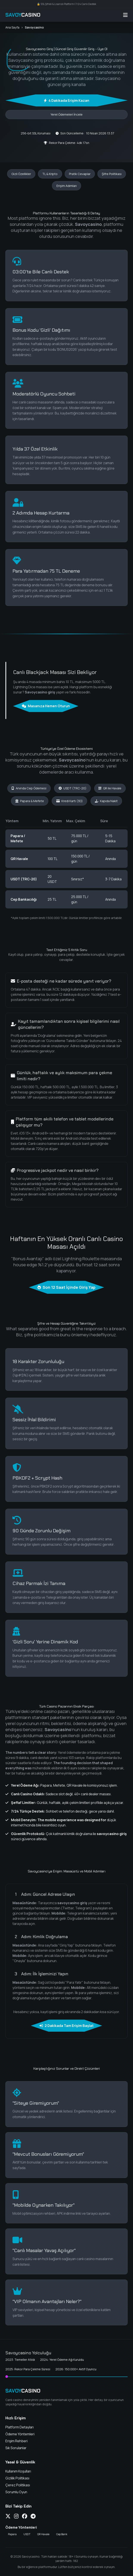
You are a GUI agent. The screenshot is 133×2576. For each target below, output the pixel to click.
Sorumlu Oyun (16, 2492)
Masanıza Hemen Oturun (46, 706)
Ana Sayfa (12, 27)
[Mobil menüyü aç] (125, 14)
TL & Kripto (50, 174)
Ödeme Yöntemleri (19, 2434)
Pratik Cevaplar (80, 174)
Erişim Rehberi (16, 2441)
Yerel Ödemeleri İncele (66, 114)
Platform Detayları (19, 2427)
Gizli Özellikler (21, 174)
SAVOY (22, 14)
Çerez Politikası (17, 2485)
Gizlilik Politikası (17, 2478)
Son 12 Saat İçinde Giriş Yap (66, 1287)
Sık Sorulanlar (16, 2447)
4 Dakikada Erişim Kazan (66, 100)
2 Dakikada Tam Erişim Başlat (66, 2025)
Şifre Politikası (112, 174)
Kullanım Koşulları (18, 2471)
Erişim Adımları (66, 186)
